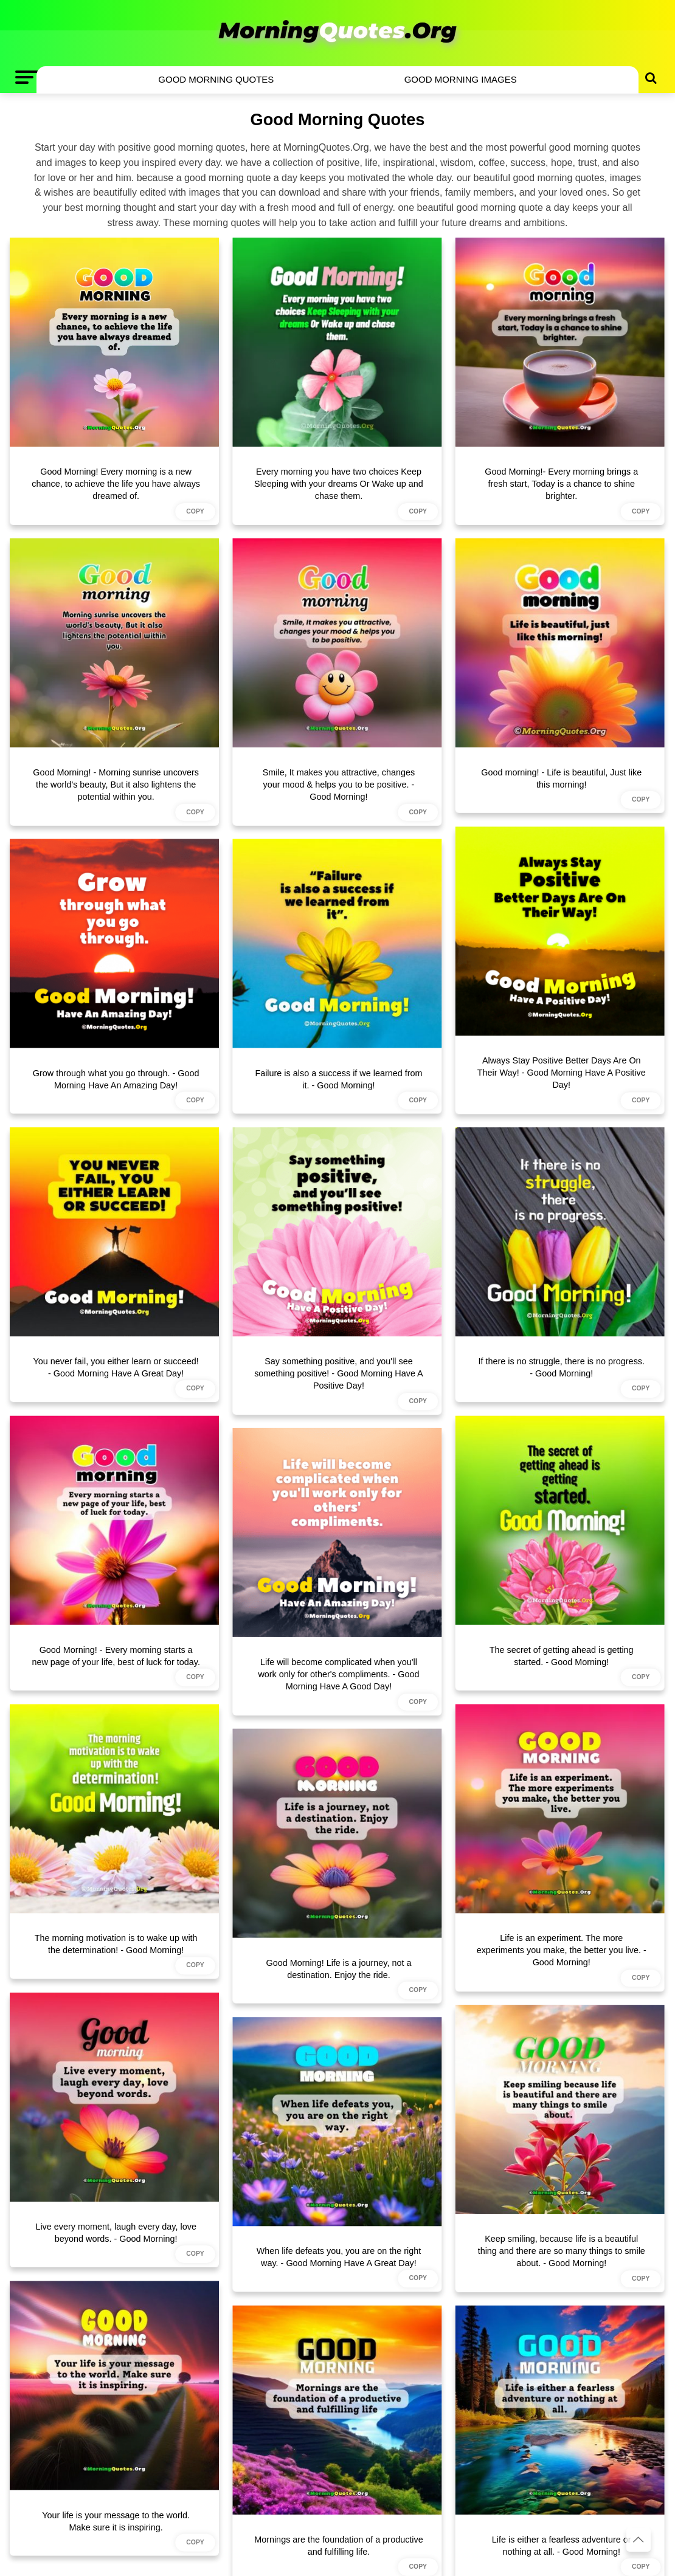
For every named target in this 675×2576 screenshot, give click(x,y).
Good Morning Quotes (216, 79)
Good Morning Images (460, 79)
